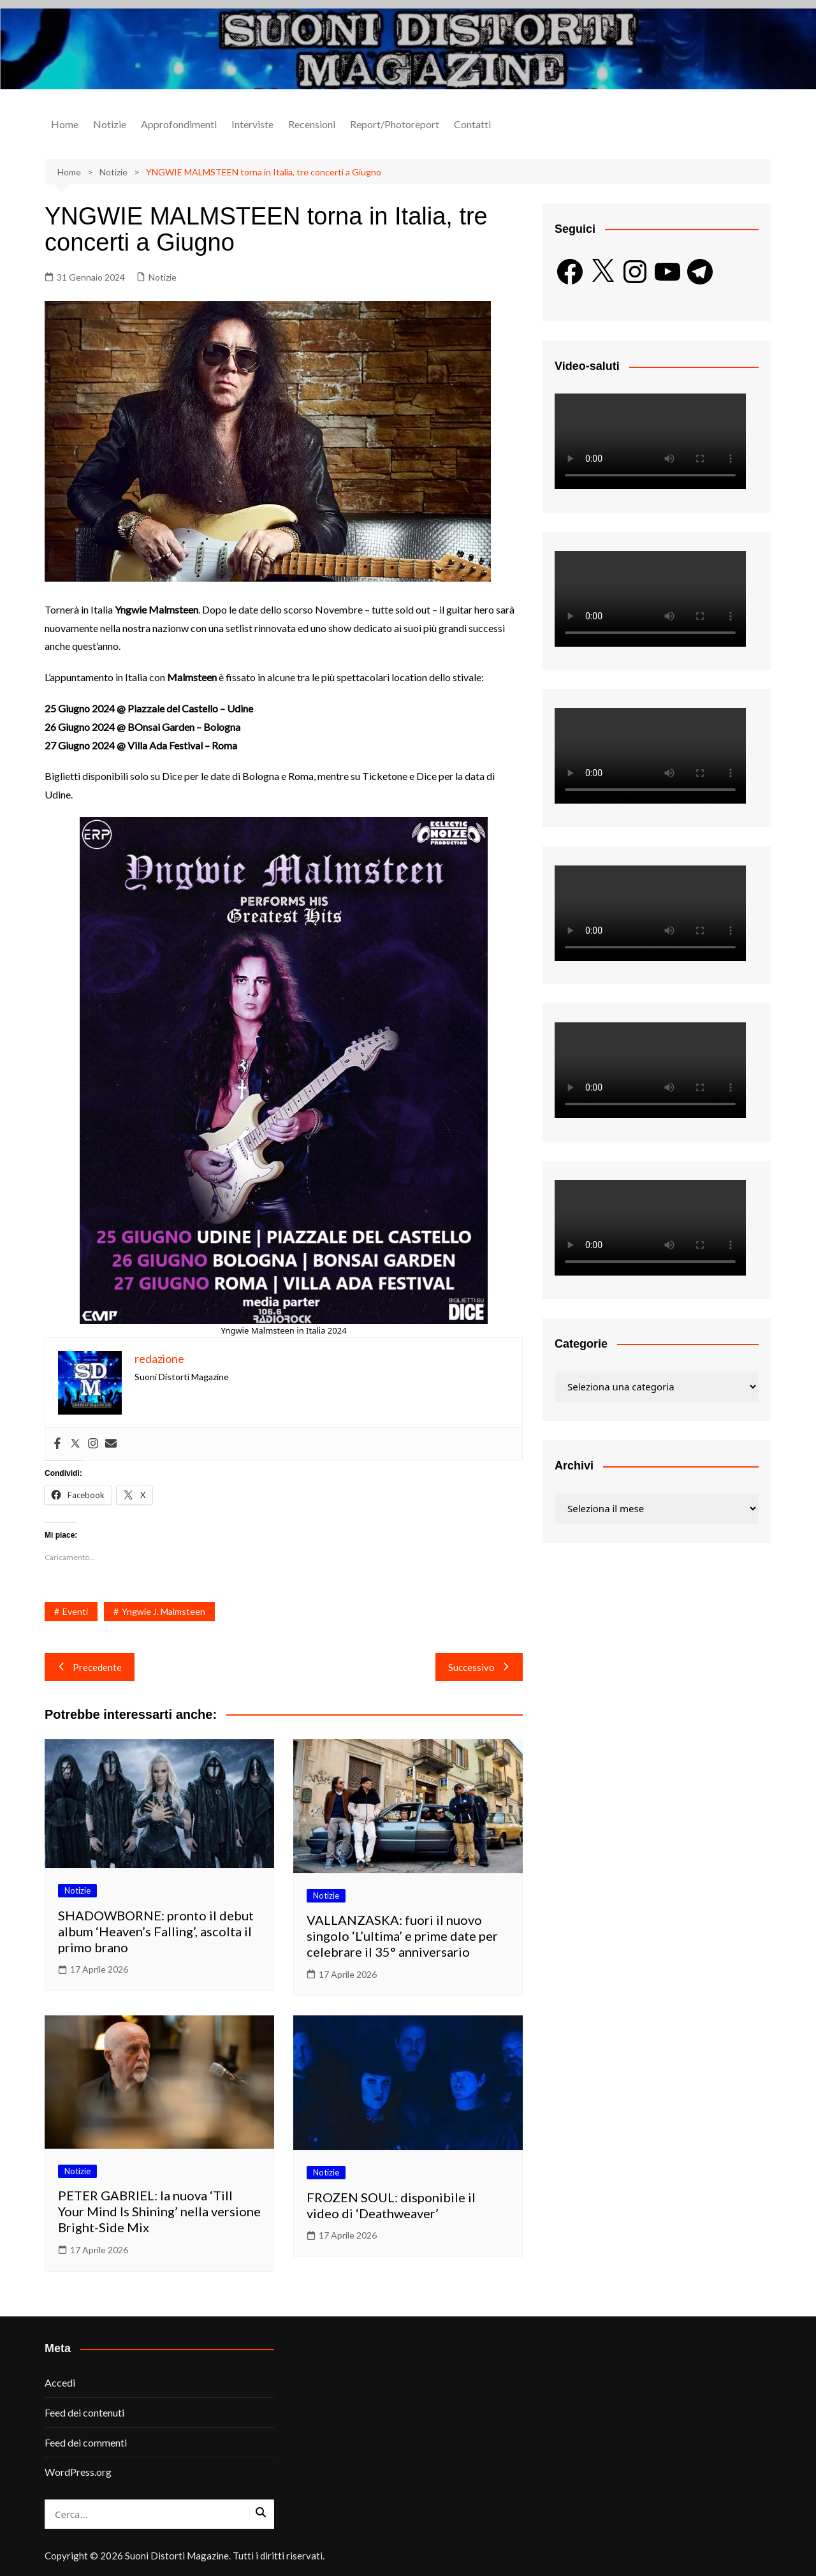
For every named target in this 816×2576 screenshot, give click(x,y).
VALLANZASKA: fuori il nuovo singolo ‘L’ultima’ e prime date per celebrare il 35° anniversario (402, 1935)
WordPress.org (78, 2472)
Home (64, 124)
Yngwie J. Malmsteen (163, 1611)
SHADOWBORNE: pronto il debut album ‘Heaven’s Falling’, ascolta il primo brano (156, 1931)
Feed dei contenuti (84, 2412)
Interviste (252, 124)
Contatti (472, 124)
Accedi (60, 2382)
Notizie (109, 124)
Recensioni (311, 124)
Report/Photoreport (394, 124)
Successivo (479, 1667)
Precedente (89, 1667)
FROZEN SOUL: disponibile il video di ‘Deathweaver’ (391, 2205)
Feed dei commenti (86, 2442)
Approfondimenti (179, 124)
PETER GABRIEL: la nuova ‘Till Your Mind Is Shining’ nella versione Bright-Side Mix (159, 2211)
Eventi (75, 1611)
